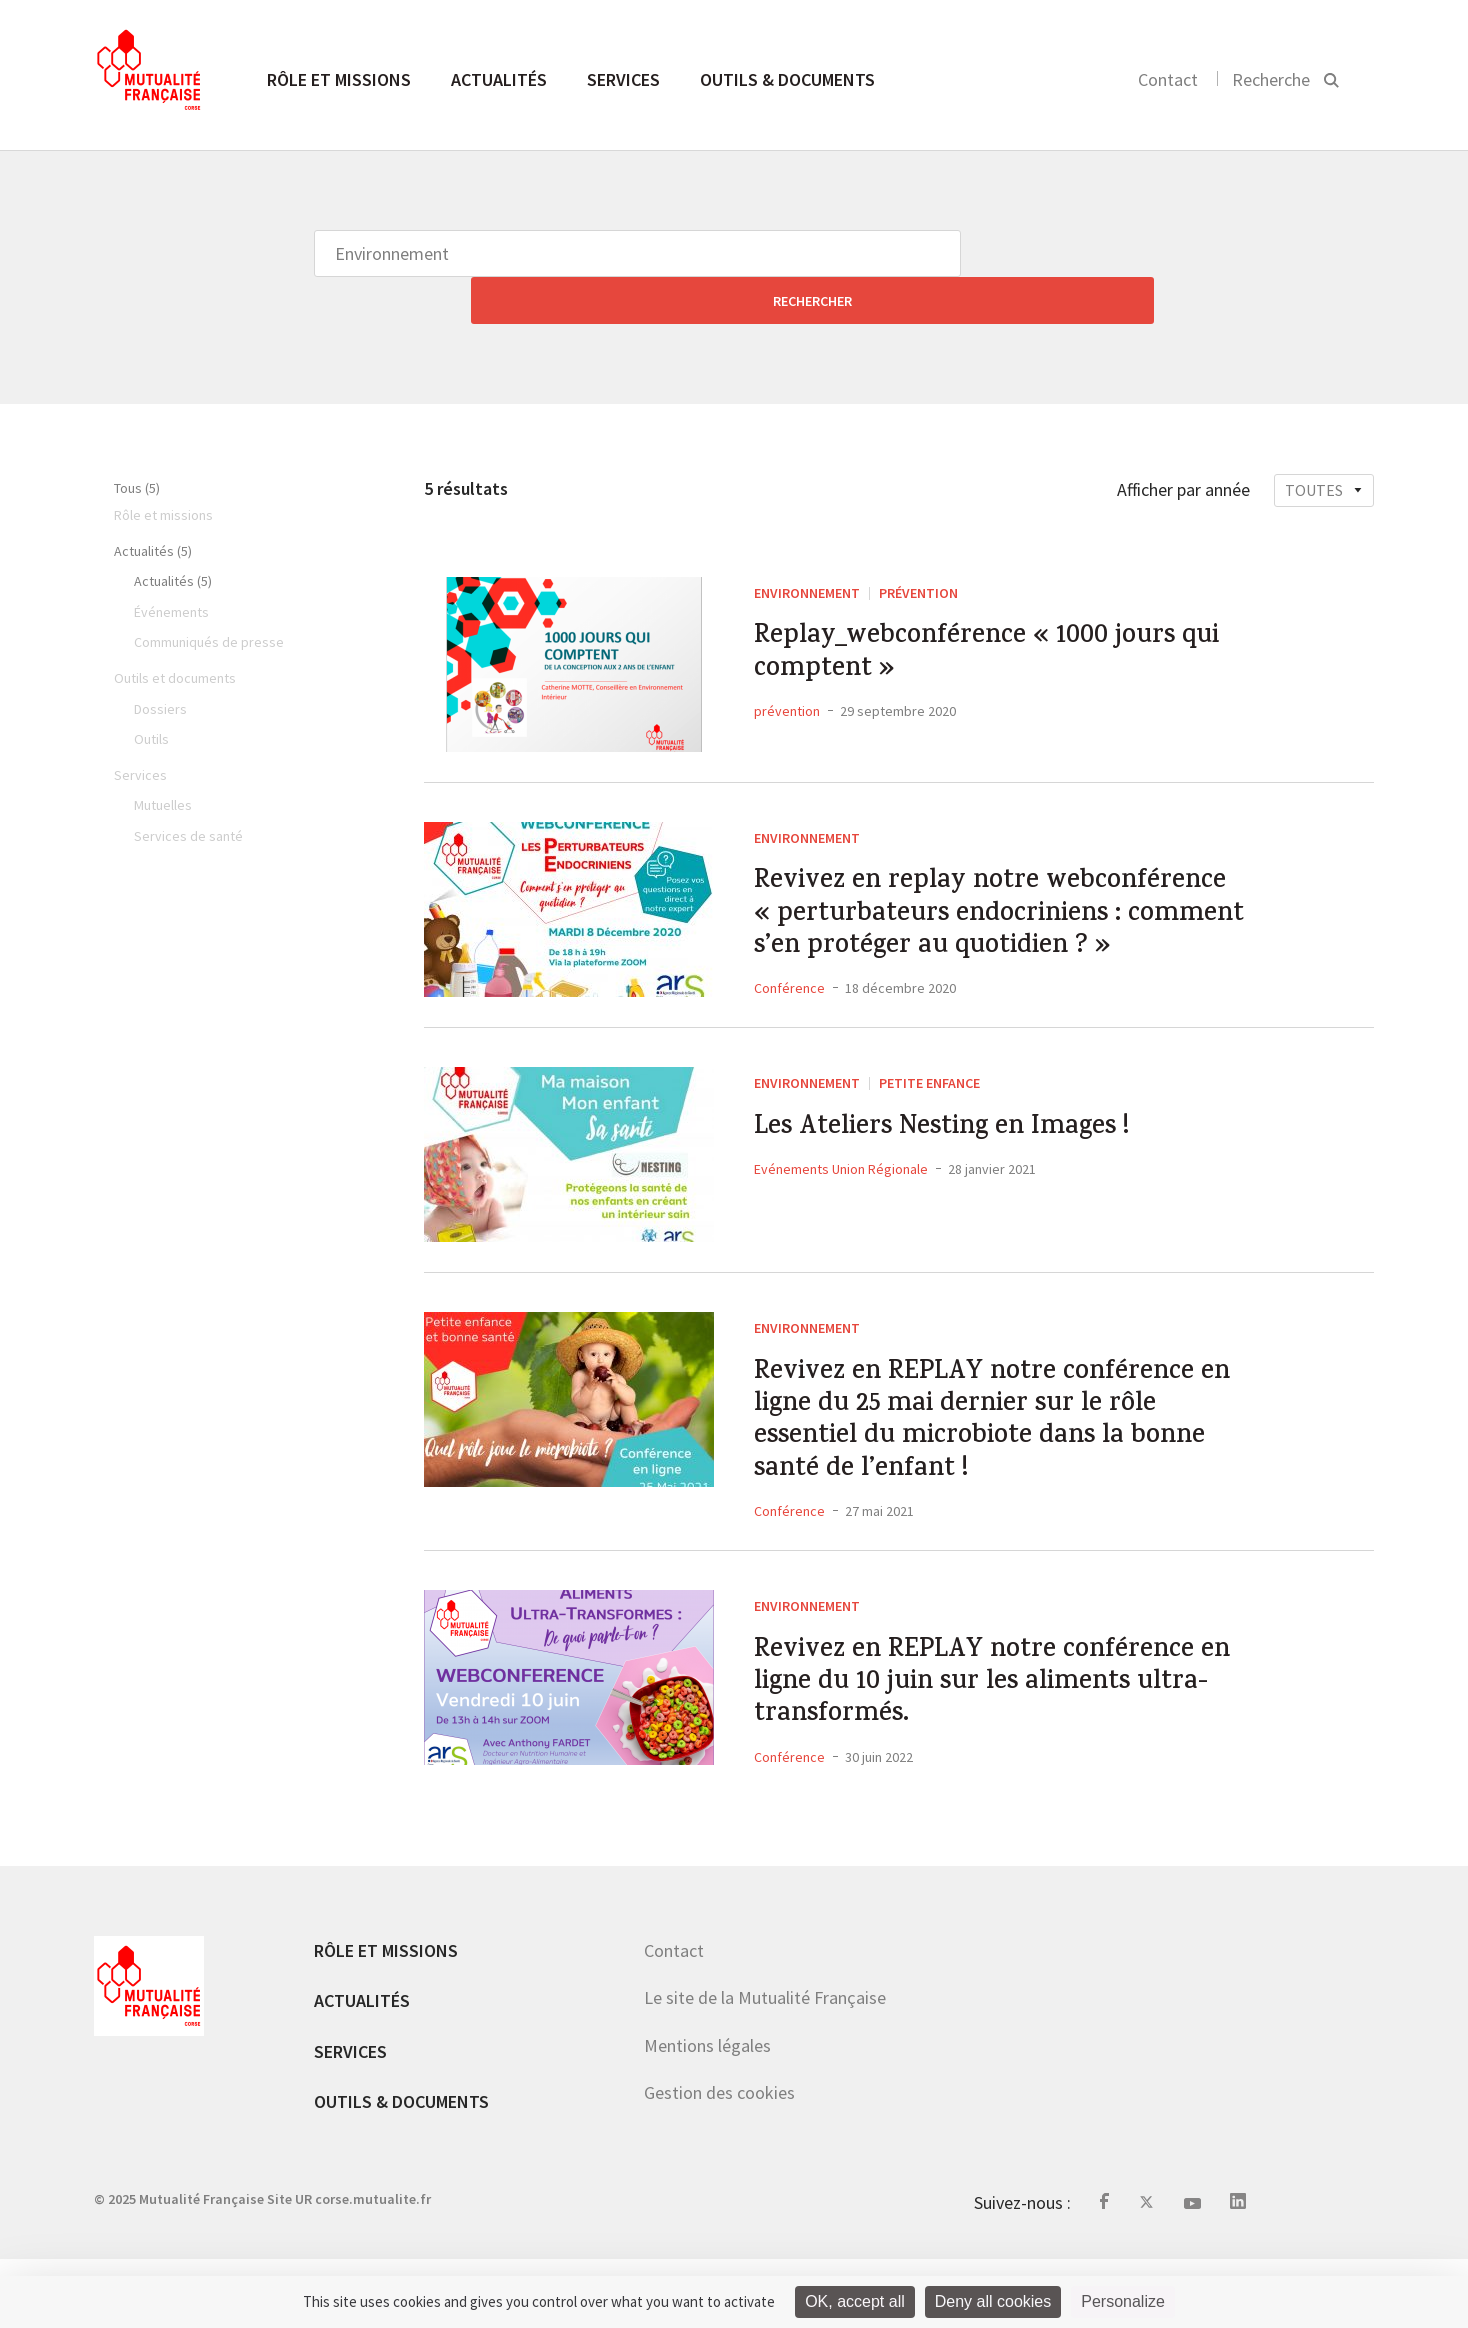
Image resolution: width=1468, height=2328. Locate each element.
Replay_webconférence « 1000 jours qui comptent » (991, 615)
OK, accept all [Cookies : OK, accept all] (855, 2301)
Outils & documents (787, 79)
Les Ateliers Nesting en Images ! (969, 1149)
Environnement (807, 546)
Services (623, 79)
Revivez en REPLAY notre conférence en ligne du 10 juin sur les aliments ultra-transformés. (1003, 1742)
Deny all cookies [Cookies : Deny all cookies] (993, 2301)
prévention (787, 679)
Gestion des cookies (719, 2162)
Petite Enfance (929, 1099)
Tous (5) (137, 441)
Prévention (918, 546)
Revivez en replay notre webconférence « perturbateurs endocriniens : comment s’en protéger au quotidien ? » (968, 900)
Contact (1168, 79)
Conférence (789, 1004)
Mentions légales (707, 2115)
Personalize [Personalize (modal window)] (1123, 2301)
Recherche (1271, 79)
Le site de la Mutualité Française (765, 2067)
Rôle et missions (339, 79)
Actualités (499, 79)
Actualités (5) (153, 504)
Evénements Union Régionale (841, 1193)
